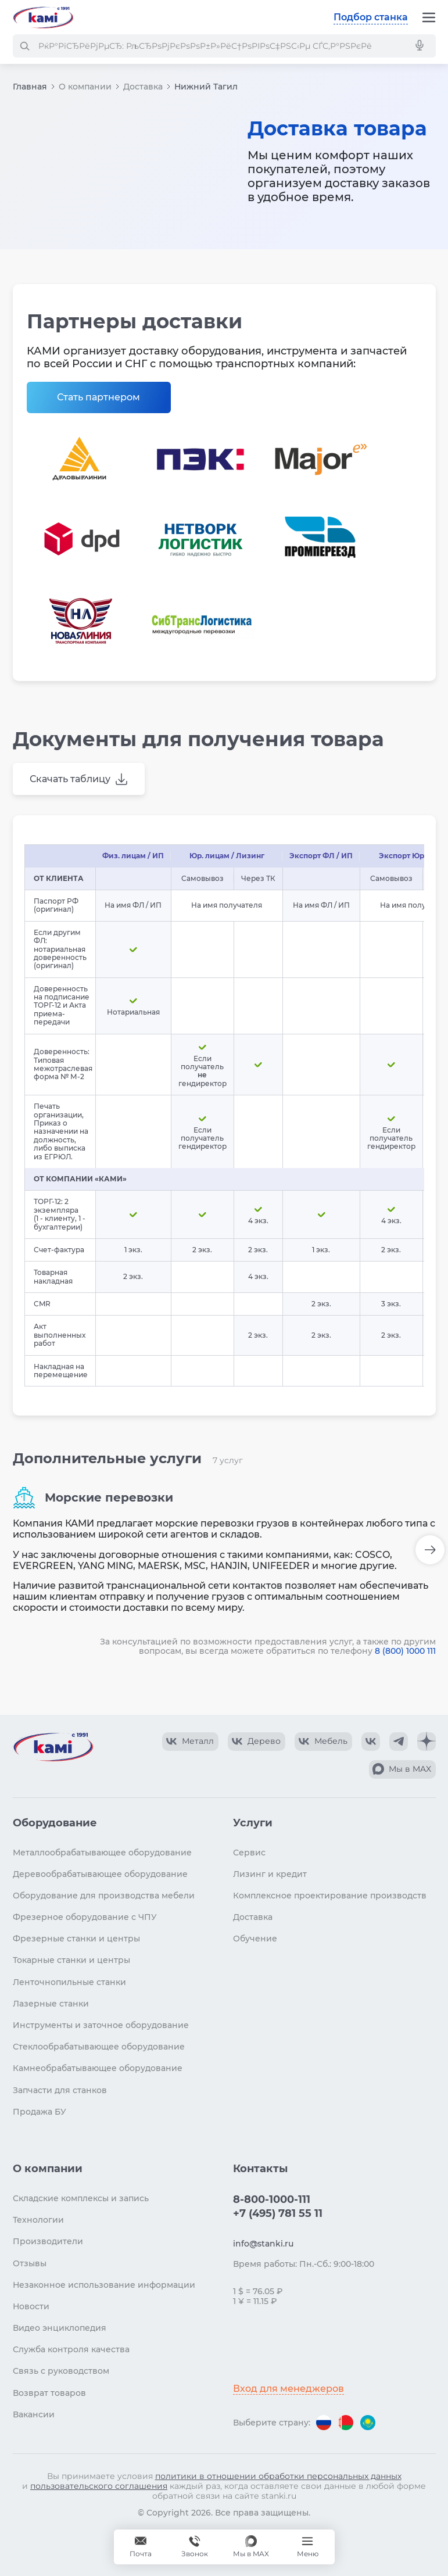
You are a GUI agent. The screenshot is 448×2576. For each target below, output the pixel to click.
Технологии (38, 2220)
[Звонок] (194, 2547)
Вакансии (34, 2414)
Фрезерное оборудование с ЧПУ (85, 1917)
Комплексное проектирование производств (330, 1895)
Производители (48, 2241)
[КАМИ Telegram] (398, 1741)
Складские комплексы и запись (81, 2198)
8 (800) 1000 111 (405, 1651)
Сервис (249, 1852)
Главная (30, 86)
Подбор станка (371, 17)
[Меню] (429, 17)
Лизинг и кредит (270, 1874)
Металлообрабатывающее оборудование (102, 1852)
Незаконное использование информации (104, 2285)
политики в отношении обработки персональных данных (278, 2476)
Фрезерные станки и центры (76, 1938)
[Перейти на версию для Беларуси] (345, 2422)
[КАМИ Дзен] (426, 1741)
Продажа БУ (39, 2111)
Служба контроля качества (71, 2349)
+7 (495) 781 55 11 (277, 2213)
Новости (31, 2306)
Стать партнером (98, 397)
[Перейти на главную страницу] (43, 17)
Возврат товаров (49, 2393)
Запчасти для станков (60, 2090)
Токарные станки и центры (71, 1960)
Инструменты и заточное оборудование (101, 2025)
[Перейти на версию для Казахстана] (367, 2422)
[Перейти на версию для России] (323, 2422)
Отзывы (29, 2263)
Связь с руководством (61, 2371)
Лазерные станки (51, 2003)
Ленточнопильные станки (69, 1982)
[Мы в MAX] (251, 2547)
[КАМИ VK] (370, 1741)
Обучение (255, 1938)
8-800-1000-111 (271, 2199)
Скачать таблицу (70, 778)
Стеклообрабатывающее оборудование (99, 2046)
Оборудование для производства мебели (104, 1895)
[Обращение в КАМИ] (140, 2547)
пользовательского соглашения (98, 2486)
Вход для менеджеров (288, 2388)
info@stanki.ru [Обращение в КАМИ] (263, 2243)
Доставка (143, 86)
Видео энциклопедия (59, 2328)
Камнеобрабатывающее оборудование (97, 2068)
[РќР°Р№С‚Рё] (24, 46)
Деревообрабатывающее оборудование (100, 1874)
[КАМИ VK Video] (190, 1741)
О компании (85, 86)
